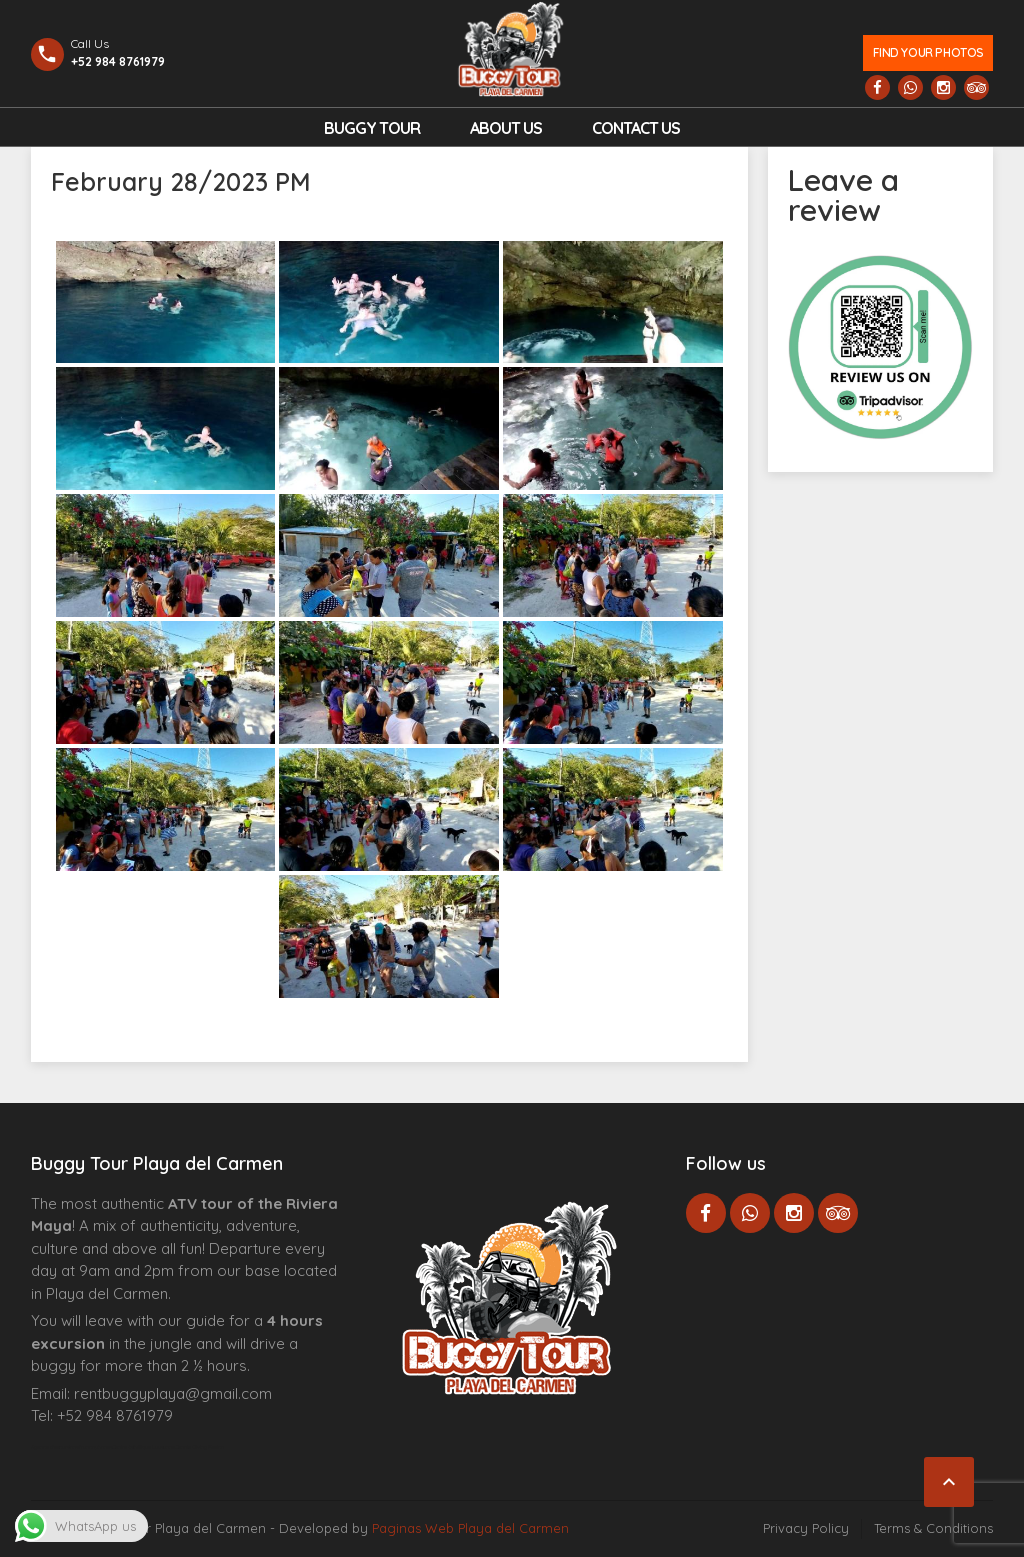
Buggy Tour (372, 128)
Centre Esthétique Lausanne (143, 1447)
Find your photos (928, 52)
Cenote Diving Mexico (199, 1447)
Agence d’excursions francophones (71, 1447)
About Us (506, 128)
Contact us (636, 128)
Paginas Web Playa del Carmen (470, 1528)
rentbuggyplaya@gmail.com (173, 1393)
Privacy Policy (806, 1528)
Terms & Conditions (933, 1528)
